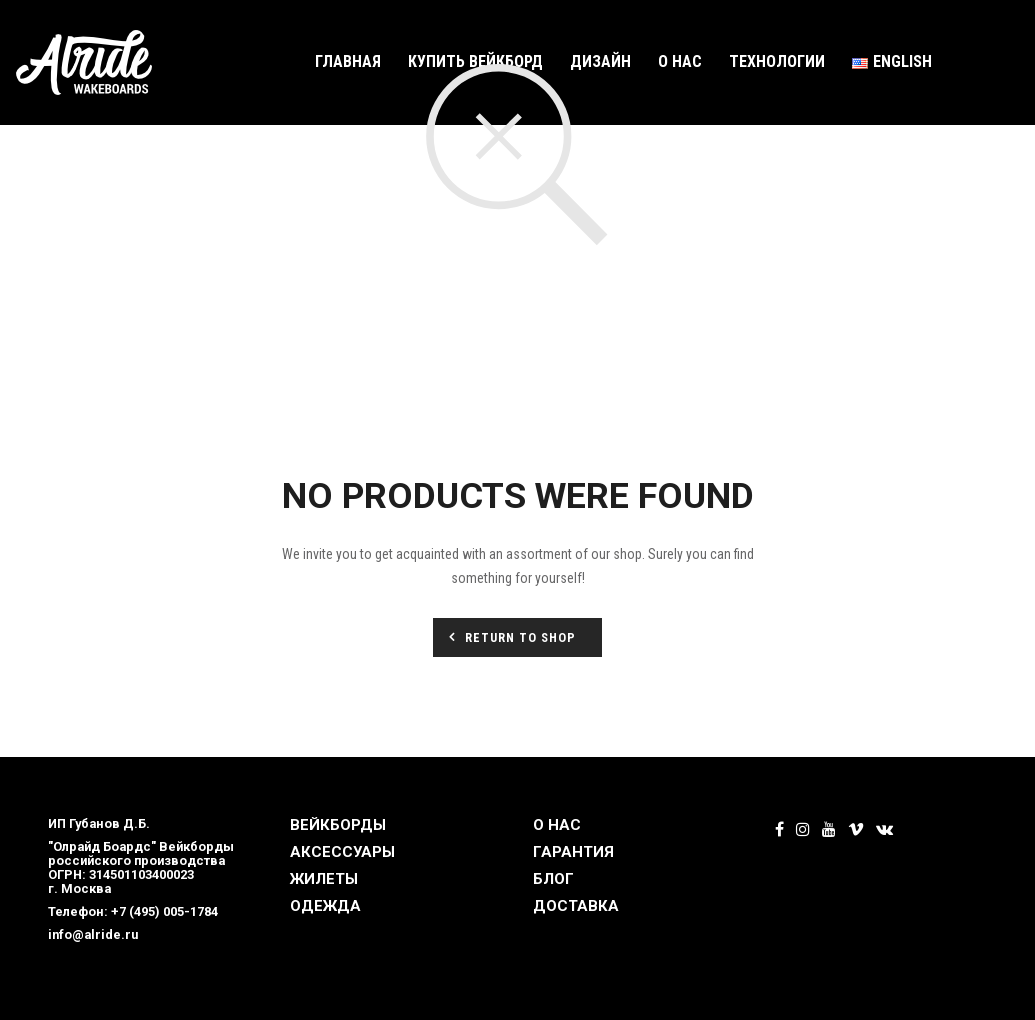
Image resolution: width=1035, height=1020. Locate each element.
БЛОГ (553, 879)
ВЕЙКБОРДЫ (338, 825)
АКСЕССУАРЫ (342, 852)
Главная (348, 61)
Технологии (777, 61)
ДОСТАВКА (576, 906)
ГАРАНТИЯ (573, 852)
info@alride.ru (93, 934)
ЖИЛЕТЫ (324, 879)
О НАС (557, 825)
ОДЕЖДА (325, 906)
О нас (680, 61)
